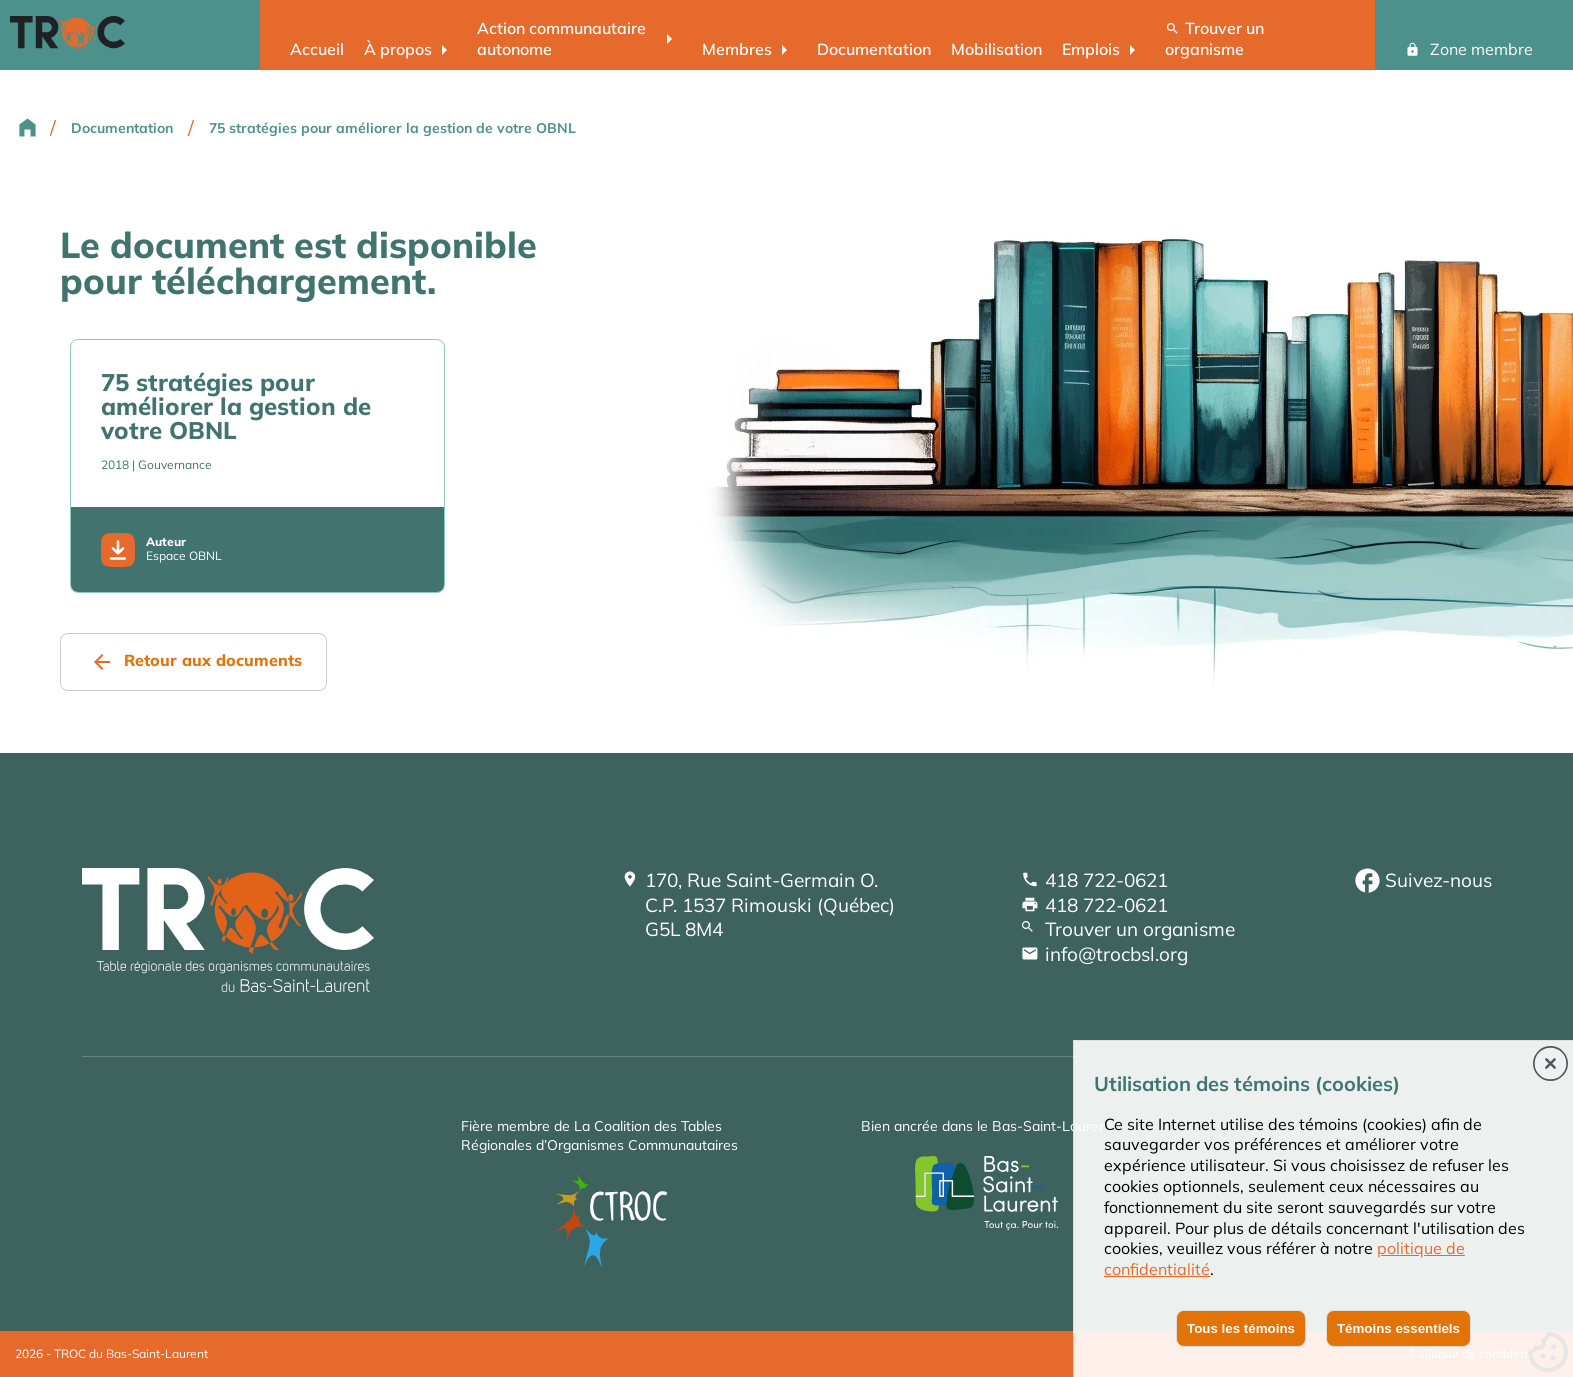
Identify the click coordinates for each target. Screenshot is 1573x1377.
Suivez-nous (1438, 880)
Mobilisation (996, 49)
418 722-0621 (1106, 880)
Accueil (317, 49)
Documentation (874, 49)
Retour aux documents (213, 660)
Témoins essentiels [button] (1398, 1328)
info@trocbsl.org (1116, 954)
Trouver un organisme (1214, 38)
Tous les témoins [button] (1241, 1328)
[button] (1550, 1065)
